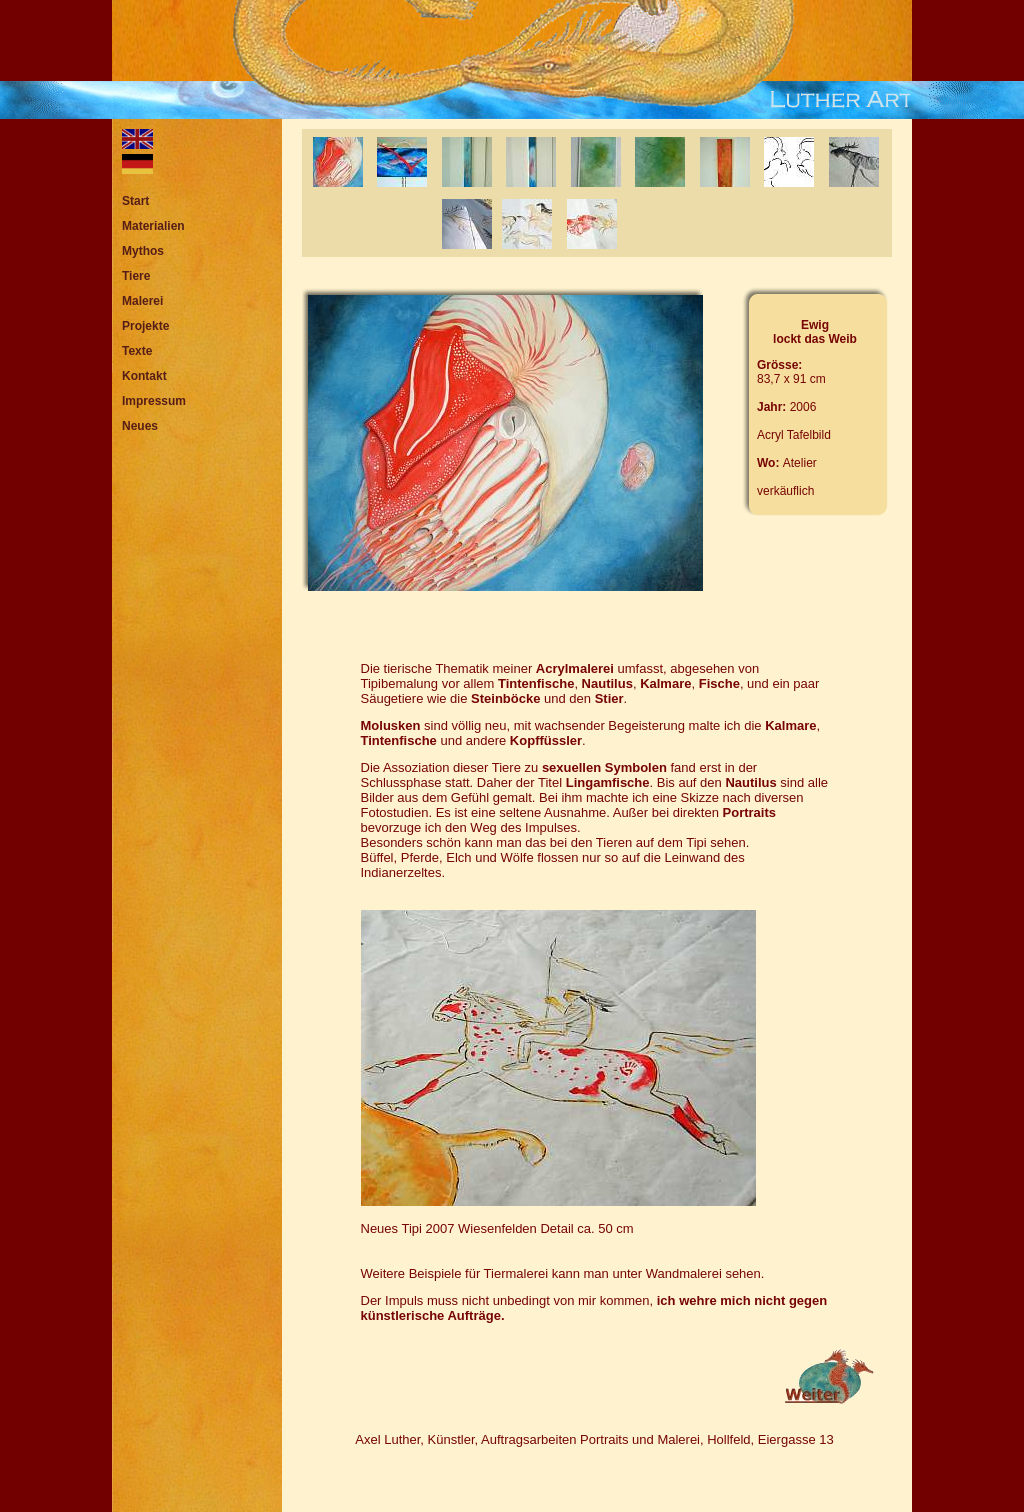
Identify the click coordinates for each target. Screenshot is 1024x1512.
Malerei (142, 301)
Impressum (154, 401)
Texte (137, 351)
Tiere (136, 276)
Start (135, 201)
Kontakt (144, 376)
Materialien (153, 226)
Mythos (143, 251)
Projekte (145, 326)
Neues (140, 426)
